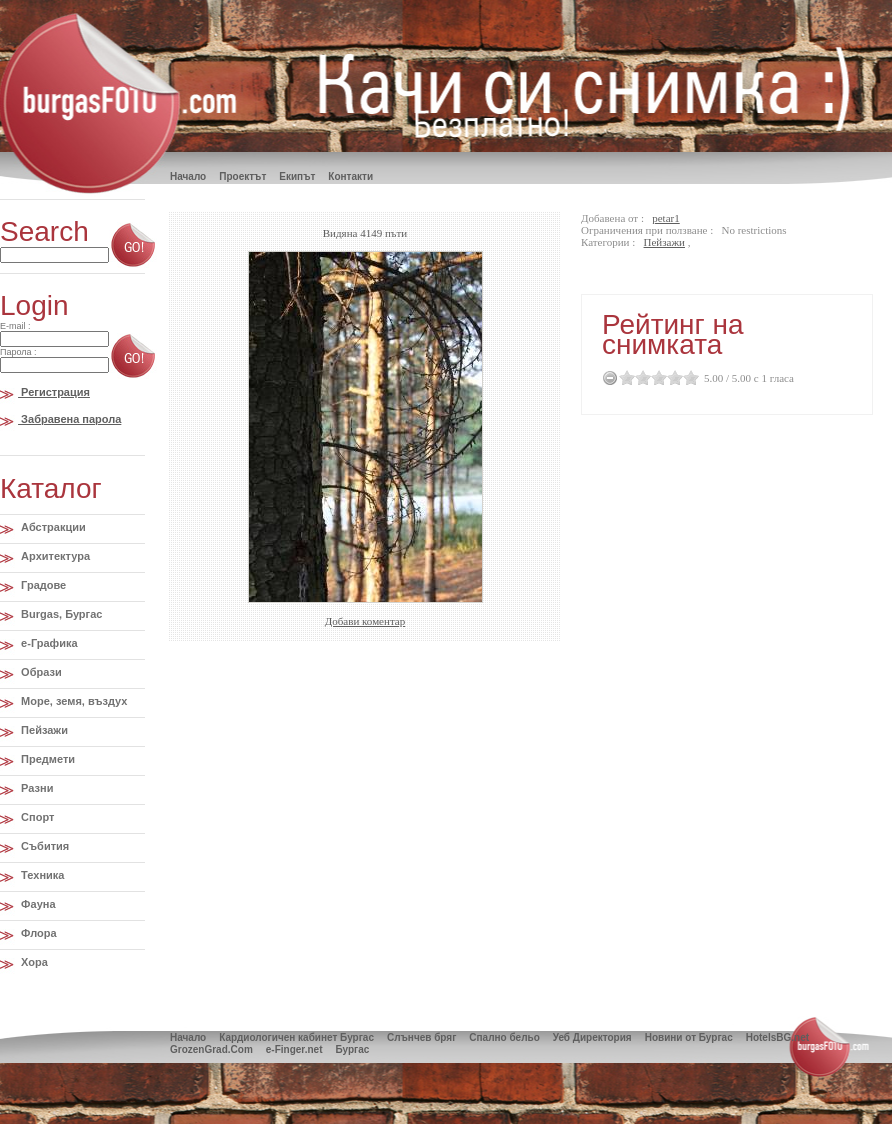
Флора (37, 933)
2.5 (655, 377)
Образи (40, 672)
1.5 (639, 377)
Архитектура (54, 556)
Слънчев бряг (421, 1037)
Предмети (46, 759)
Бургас (352, 1049)
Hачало (188, 176)
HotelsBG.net (777, 1037)
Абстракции (52, 527)
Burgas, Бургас (60, 614)
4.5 (687, 377)
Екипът (297, 176)
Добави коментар (365, 621)
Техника (41, 875)
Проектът (242, 176)
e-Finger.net (294, 1049)
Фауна (36, 904)
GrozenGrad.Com (211, 1049)
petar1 (665, 218)
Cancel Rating (610, 377)
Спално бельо (504, 1037)
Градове (42, 585)
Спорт (36, 817)
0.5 (623, 377)
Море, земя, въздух (72, 701)
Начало (188, 1037)
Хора (33, 962)
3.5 (671, 377)
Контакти (350, 176)
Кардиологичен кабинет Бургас (296, 1037)
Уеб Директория (592, 1037)
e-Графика (48, 643)
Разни (35, 788)
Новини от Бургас (689, 1037)
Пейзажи (43, 730)
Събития (43, 846)
